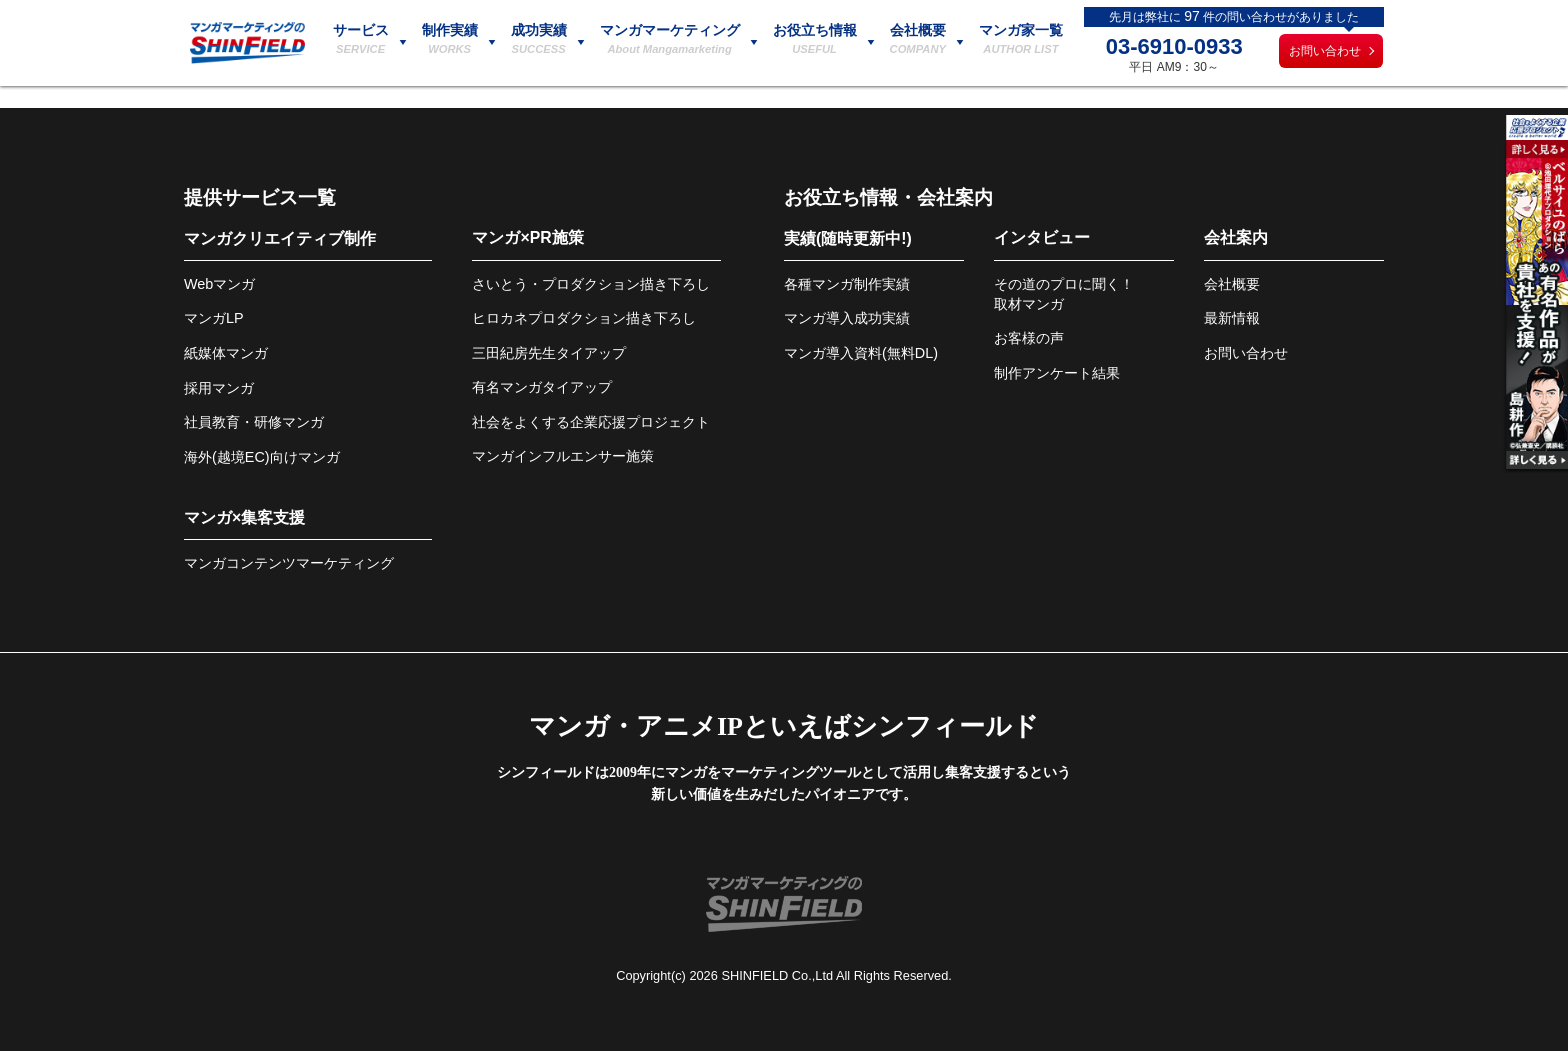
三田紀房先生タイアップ (549, 353)
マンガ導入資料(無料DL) (861, 353)
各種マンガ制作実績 (847, 284)
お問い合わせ (1325, 51)
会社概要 (1232, 284)
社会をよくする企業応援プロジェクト (591, 422)
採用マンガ (219, 388)
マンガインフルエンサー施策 (563, 456)
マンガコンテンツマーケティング (289, 563)
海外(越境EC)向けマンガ (262, 457)
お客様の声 (1029, 338)
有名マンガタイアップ (542, 387)
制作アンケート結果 (1057, 373)
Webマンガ (219, 284)
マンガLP (214, 318)
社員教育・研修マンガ (254, 422)
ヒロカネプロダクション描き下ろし (584, 318)
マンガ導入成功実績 (847, 318)
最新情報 (1232, 318)
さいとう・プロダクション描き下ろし (591, 284)
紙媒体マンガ (226, 353)
